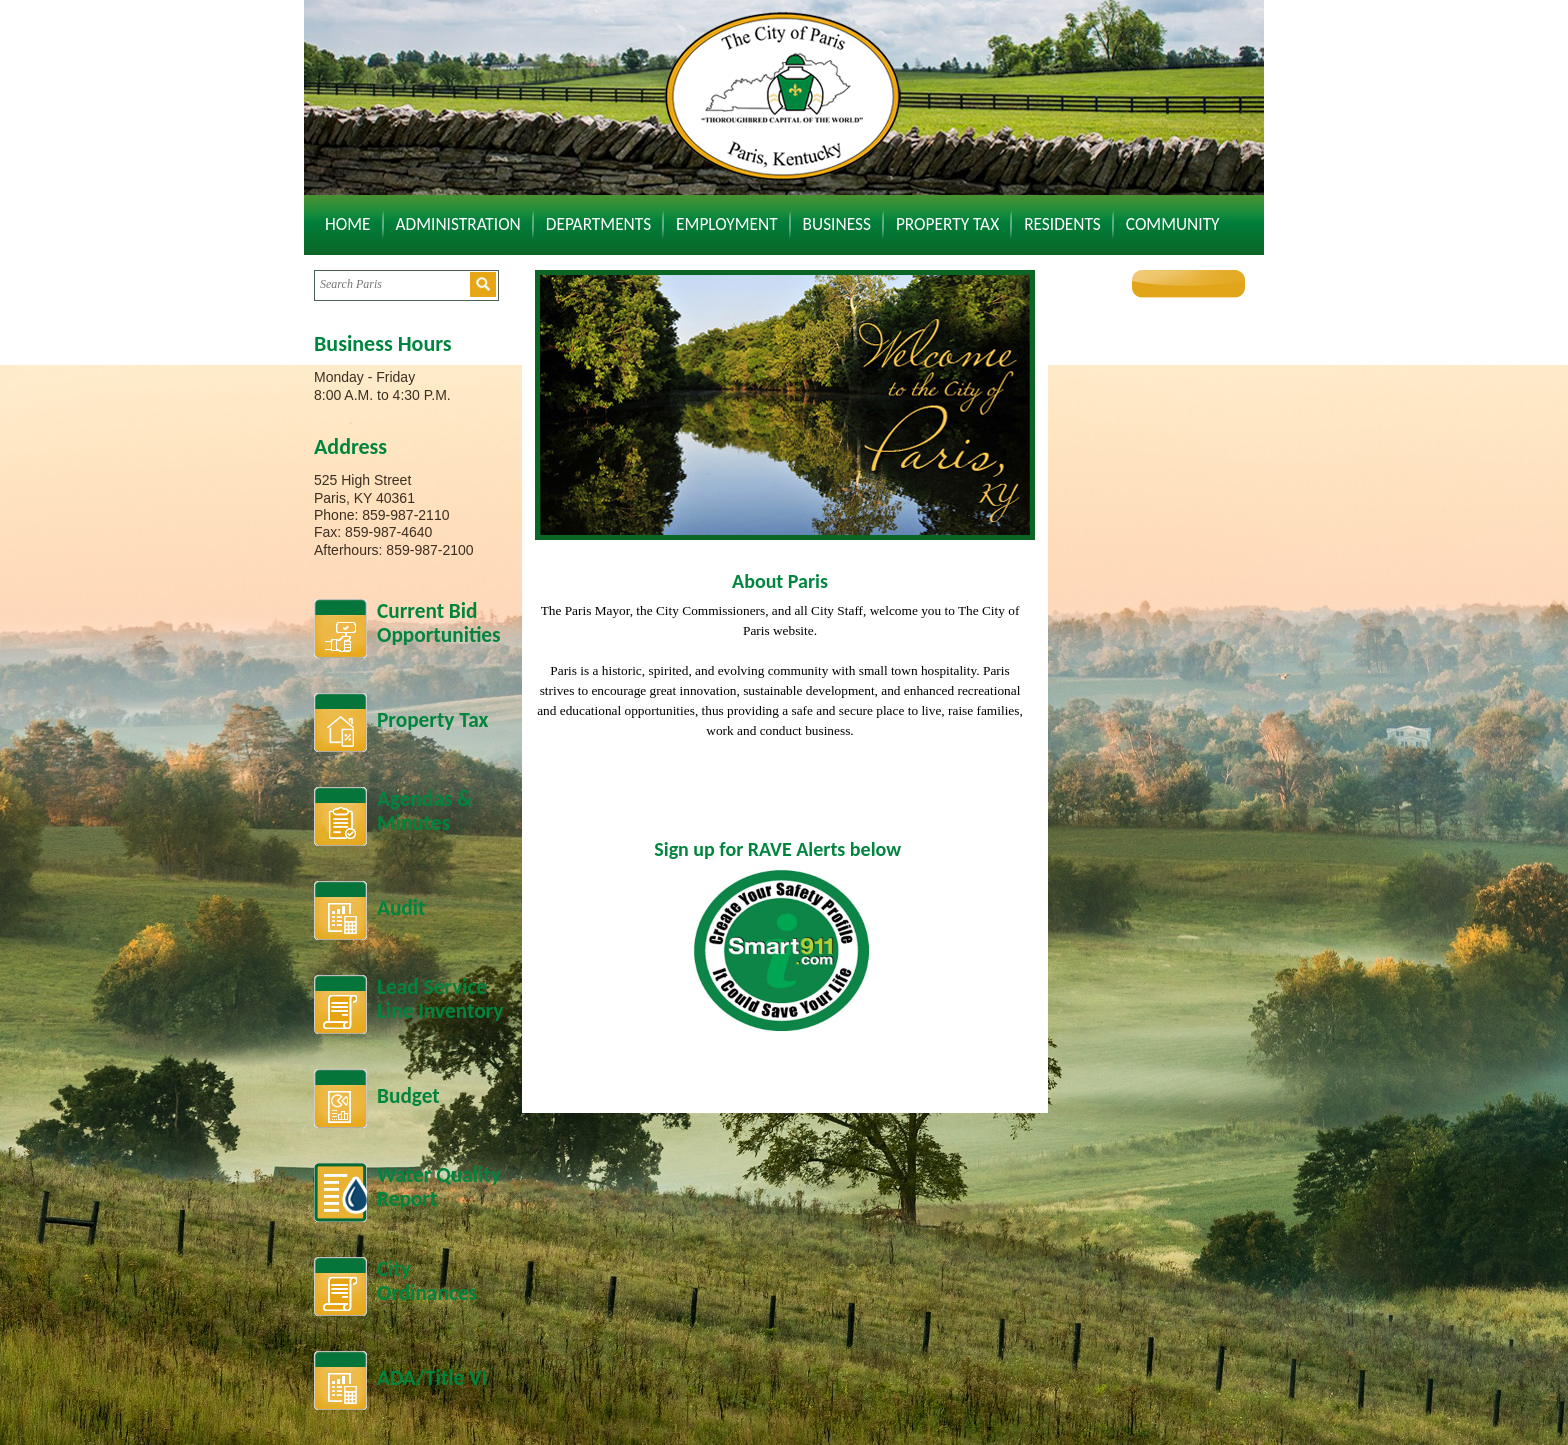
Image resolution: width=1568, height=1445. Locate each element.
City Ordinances (427, 1281)
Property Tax (947, 224)
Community (1173, 224)
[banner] (785, 405)
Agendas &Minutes (424, 811)
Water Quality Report (439, 1187)
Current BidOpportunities (439, 623)
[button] (483, 284)
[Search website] (391, 284)
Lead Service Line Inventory (440, 999)
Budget (408, 1096)
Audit (401, 908)
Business (837, 224)
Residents (1062, 224)
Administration (458, 224)
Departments (598, 224)
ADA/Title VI (432, 1378)
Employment (727, 224)
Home (348, 224)
